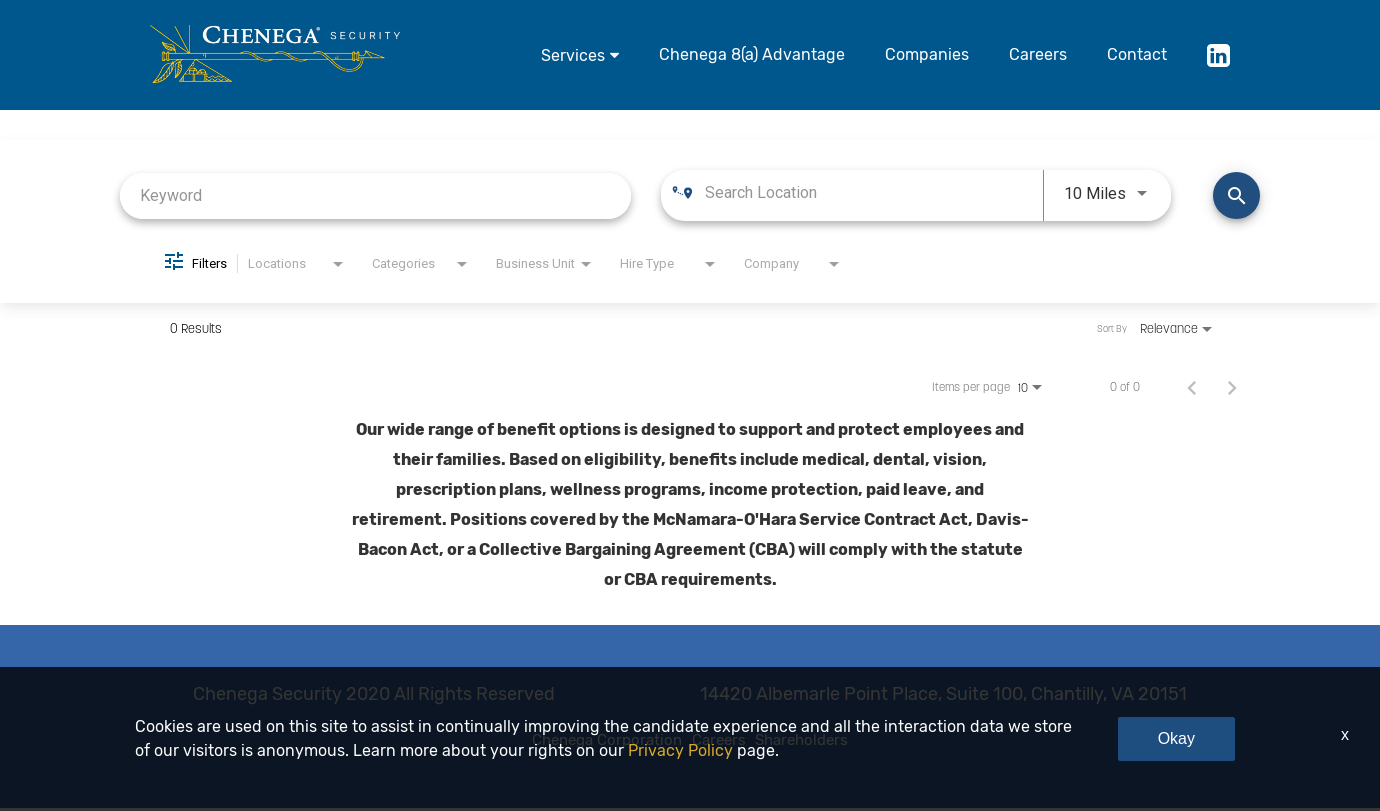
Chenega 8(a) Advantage (752, 54)
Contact (1137, 54)
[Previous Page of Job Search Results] (1192, 387)
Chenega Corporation (572, 742)
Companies (927, 54)
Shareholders (841, 742)
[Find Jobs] (1236, 195)
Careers (1038, 54)
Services (573, 55)
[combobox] (375, 195)
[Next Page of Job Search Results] (1232, 387)
